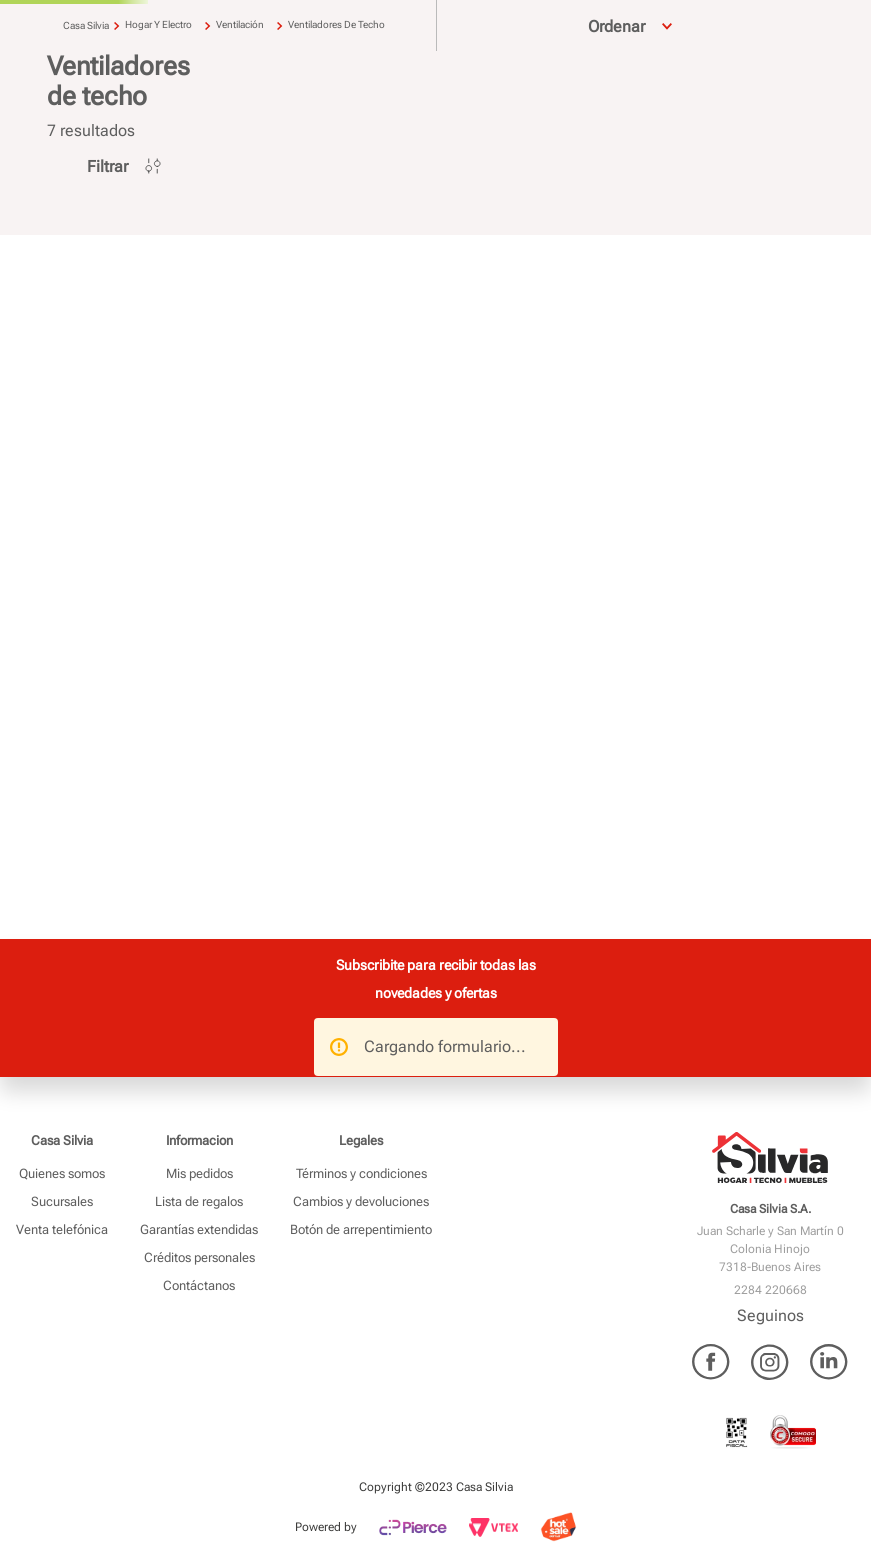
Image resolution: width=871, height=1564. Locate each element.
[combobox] (269, 53)
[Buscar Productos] (374, 53)
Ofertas (815, 103)
